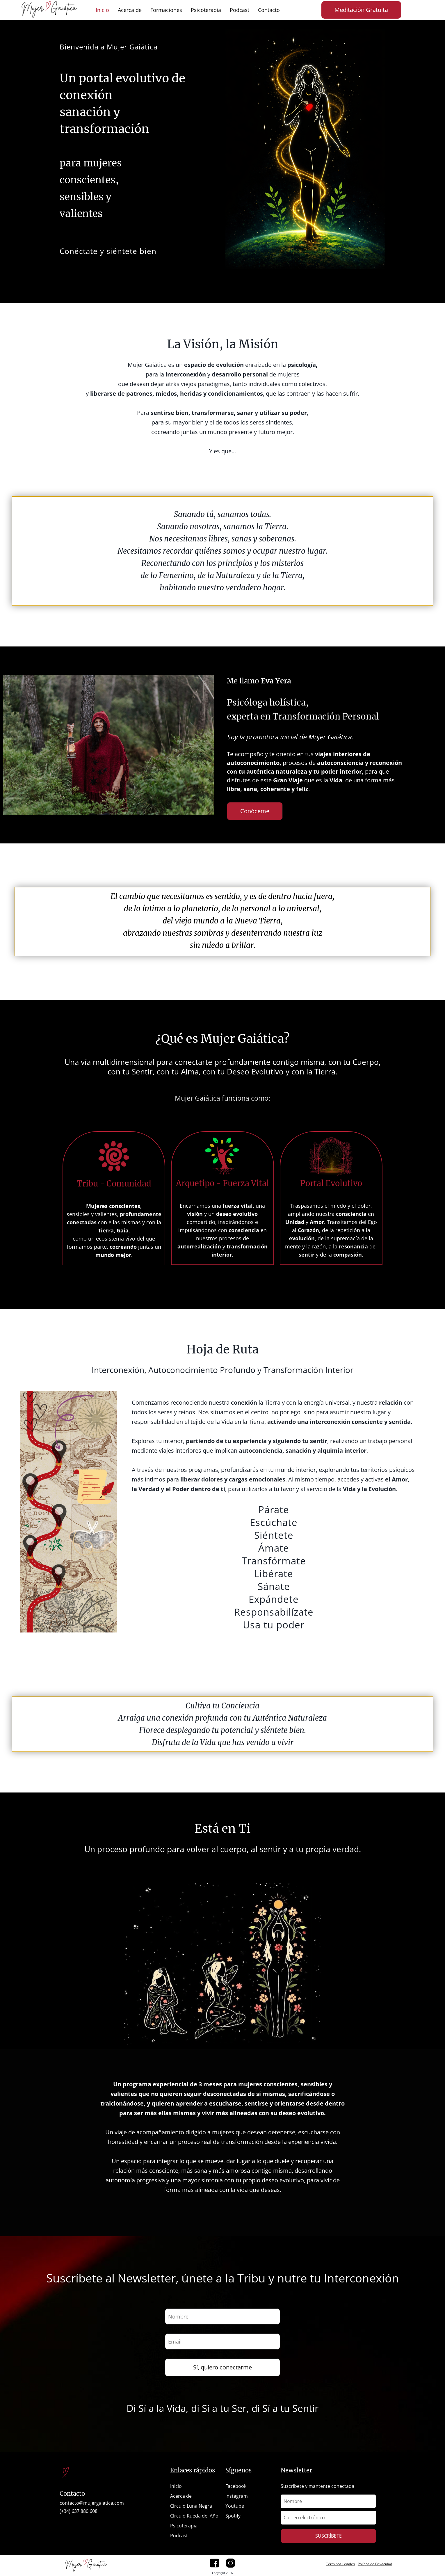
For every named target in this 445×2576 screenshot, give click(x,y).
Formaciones (166, 9)
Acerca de (130, 9)
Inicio (102, 9)
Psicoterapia (206, 9)
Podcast (239, 9)
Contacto (269, 9)
